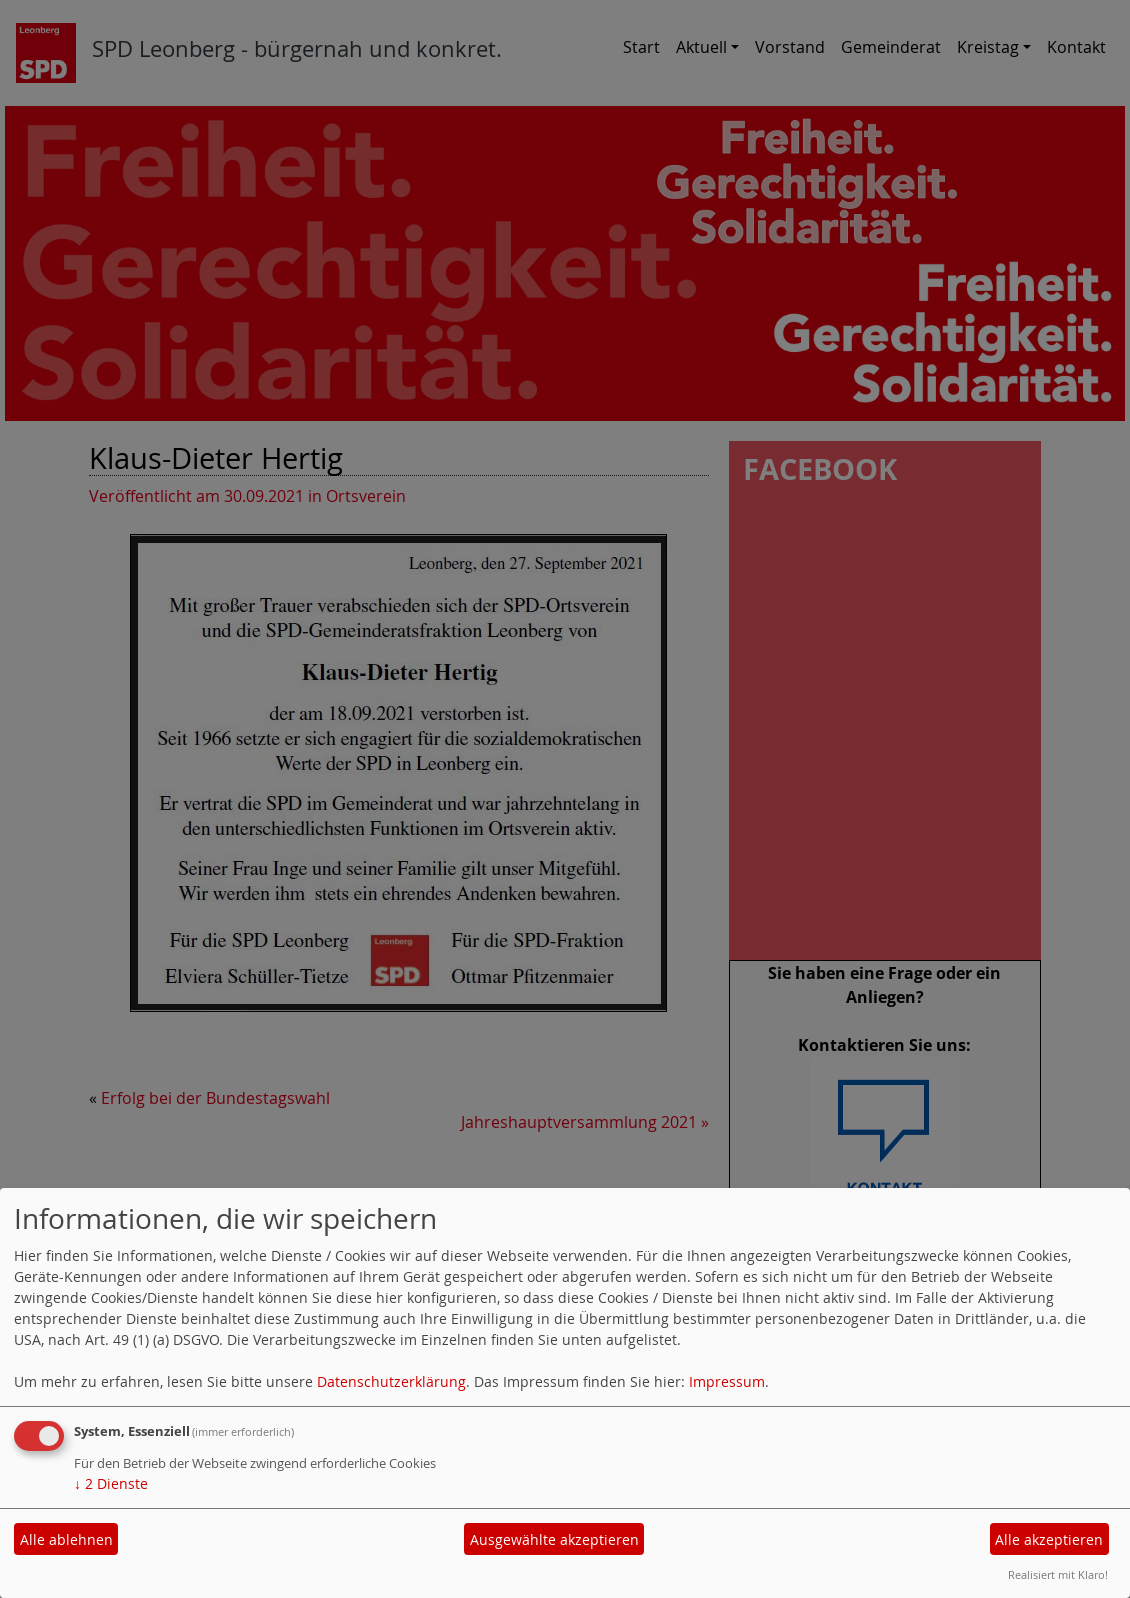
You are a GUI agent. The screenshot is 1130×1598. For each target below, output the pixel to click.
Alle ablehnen (66, 1539)
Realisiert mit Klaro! (1058, 1574)
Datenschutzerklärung (391, 1381)
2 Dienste (111, 1483)
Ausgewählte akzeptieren (554, 1539)
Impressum (727, 1381)
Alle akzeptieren (1049, 1539)
